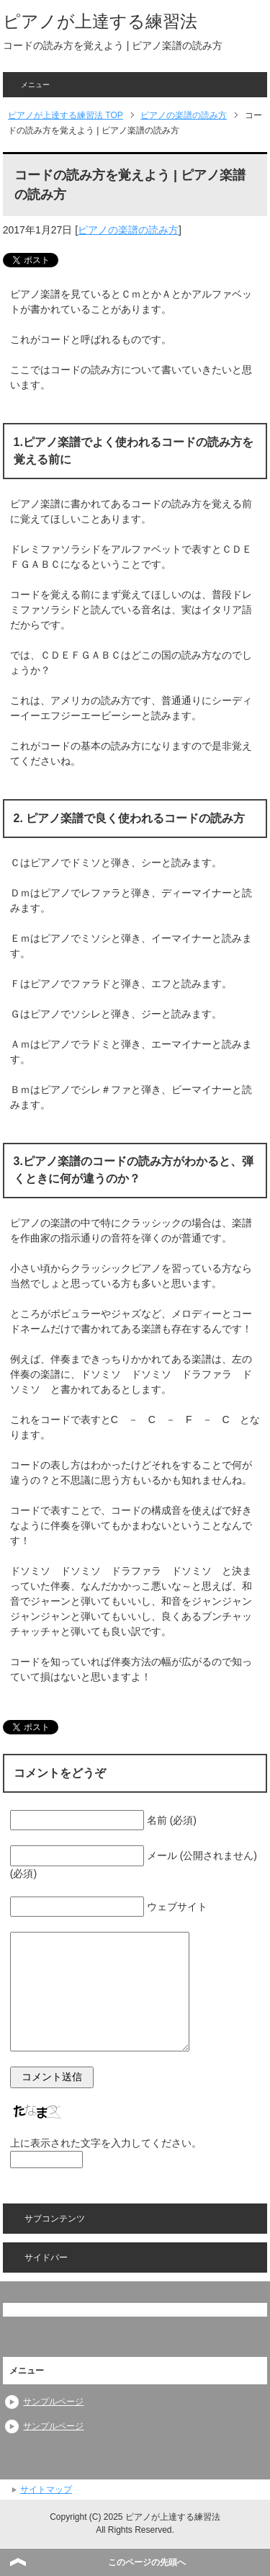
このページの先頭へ (147, 2562)
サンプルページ (53, 2402)
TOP (65, 115)
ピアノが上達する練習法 (100, 21)
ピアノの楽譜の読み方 (128, 230)
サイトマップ (46, 2489)
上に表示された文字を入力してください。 (106, 2143)
